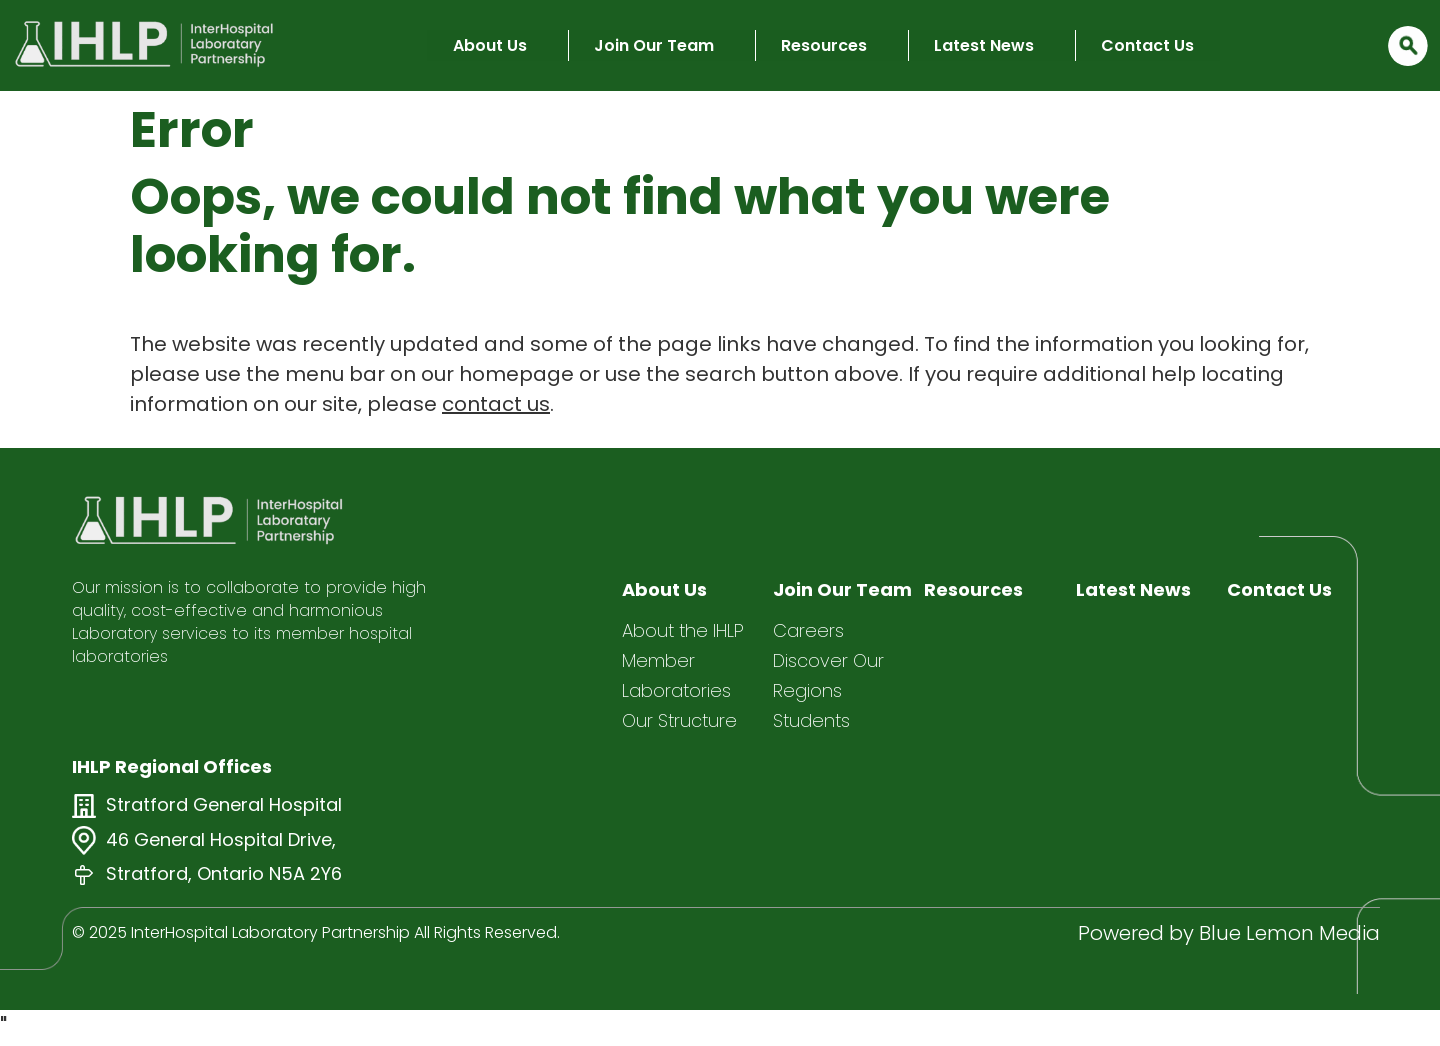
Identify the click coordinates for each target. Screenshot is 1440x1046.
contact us (496, 404)
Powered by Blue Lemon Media (1229, 933)
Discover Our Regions (828, 675)
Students (811, 720)
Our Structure (679, 720)
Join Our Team (654, 45)
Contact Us (1147, 45)
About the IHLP (683, 630)
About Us (490, 45)
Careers (808, 630)
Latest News (984, 45)
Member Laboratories (676, 675)
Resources (824, 45)
